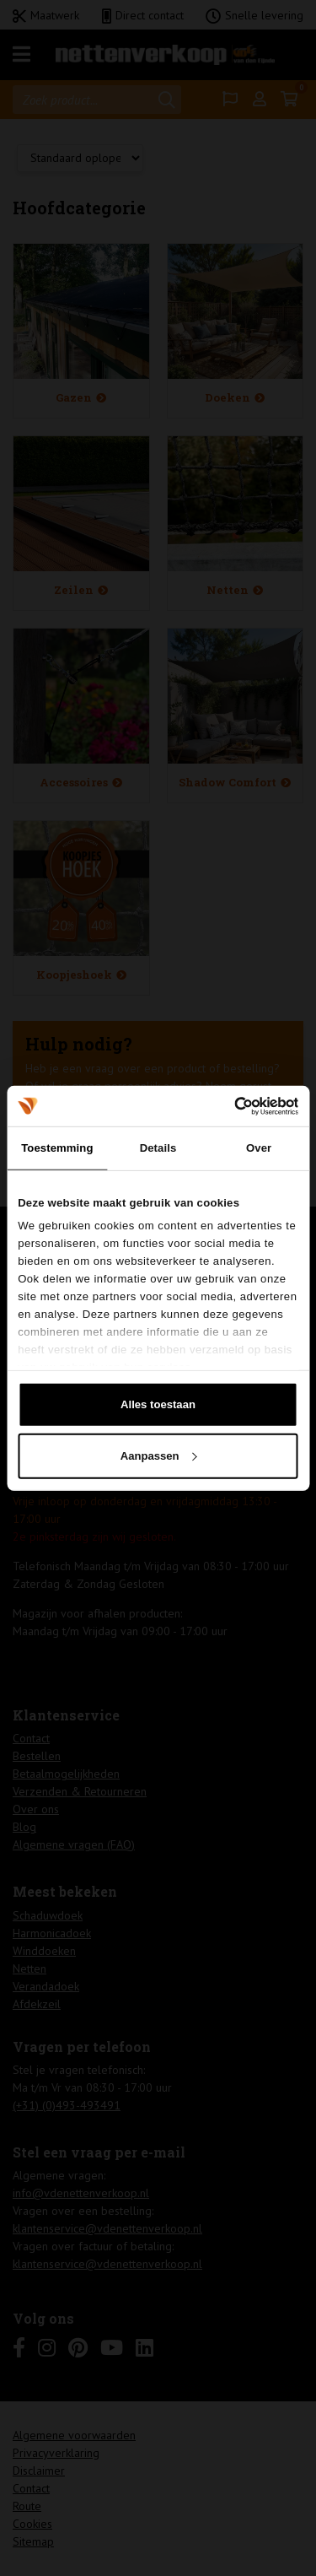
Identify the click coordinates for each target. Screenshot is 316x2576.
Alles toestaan (158, 1404)
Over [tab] (258, 1148)
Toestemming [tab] (57, 1148)
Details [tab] (158, 1148)
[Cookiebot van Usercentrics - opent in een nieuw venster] (226, 1105)
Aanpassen (159, 1455)
